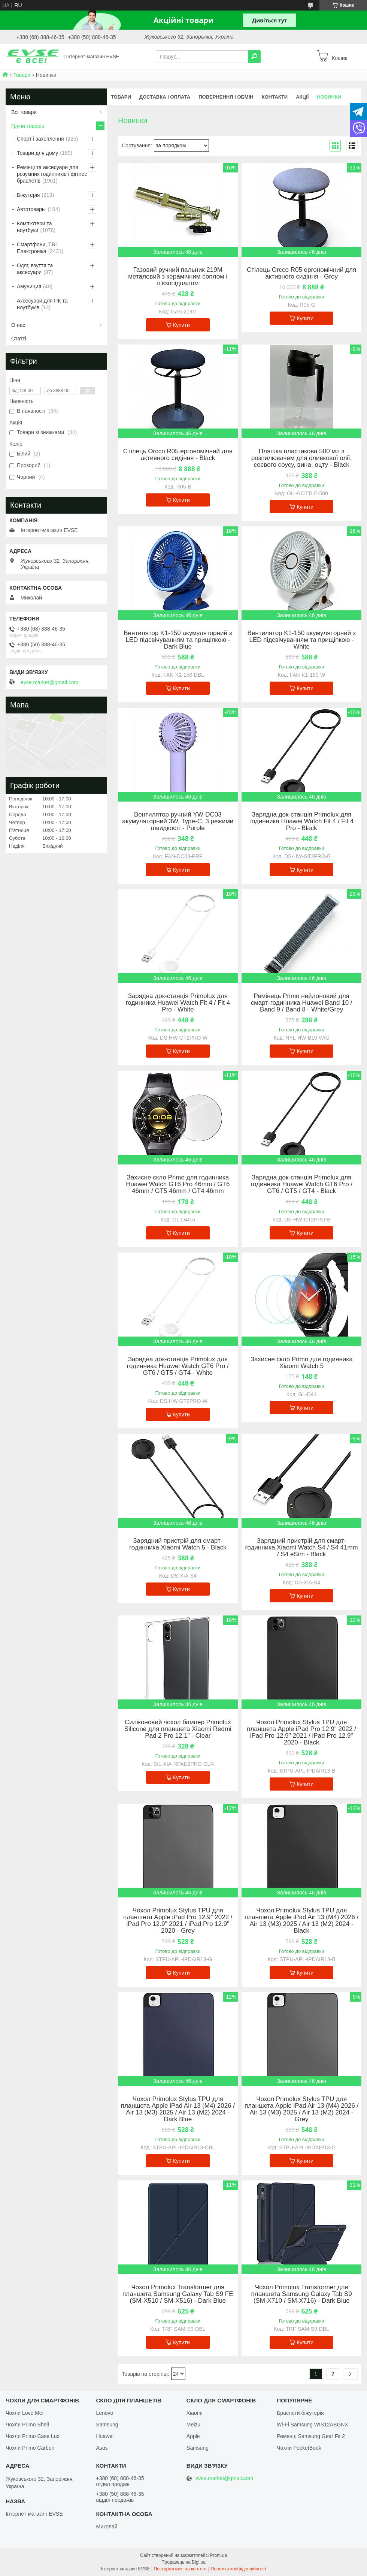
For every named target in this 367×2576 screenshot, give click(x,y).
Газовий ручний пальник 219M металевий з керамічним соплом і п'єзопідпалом (177, 277)
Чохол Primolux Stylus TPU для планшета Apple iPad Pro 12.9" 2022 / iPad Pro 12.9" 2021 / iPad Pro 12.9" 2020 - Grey (178, 1920)
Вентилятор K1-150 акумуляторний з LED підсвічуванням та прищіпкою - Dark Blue (178, 640)
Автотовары (31, 209)
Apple (193, 2436)
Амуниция (29, 286)
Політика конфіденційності (238, 2569)
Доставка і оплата (164, 97)
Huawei (104, 2436)
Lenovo (104, 2413)
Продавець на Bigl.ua (183, 2562)
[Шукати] (254, 56)
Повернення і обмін (226, 97)
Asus (101, 2448)
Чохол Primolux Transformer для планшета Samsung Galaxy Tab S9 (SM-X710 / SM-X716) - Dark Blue (301, 2294)
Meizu (193, 2425)
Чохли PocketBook (299, 2448)
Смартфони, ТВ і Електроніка (37, 247)
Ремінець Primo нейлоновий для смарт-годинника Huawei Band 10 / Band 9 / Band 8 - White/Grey (301, 1003)
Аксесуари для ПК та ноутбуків (42, 304)
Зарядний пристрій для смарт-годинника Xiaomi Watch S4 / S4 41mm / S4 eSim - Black (301, 1548)
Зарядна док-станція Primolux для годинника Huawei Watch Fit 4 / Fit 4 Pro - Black (301, 821)
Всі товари (24, 112)
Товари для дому (37, 153)
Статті (18, 339)
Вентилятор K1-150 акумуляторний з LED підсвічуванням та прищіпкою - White (301, 640)
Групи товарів (27, 126)
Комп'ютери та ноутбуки (34, 226)
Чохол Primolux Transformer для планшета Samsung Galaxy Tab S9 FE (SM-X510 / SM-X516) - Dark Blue (177, 2294)
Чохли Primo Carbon (30, 2448)
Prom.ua (218, 2555)
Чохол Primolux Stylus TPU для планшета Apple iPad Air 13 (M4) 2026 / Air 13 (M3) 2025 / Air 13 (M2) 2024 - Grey (301, 2109)
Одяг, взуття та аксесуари (35, 268)
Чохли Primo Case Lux (32, 2436)
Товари (21, 75)
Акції (302, 97)
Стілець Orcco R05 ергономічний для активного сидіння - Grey (301, 273)
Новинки (329, 97)
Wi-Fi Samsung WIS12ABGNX (312, 2425)
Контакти (275, 97)
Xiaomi (194, 2413)
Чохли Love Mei (24, 2413)
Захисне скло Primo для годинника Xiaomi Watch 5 (302, 1363)
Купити (181, 325)
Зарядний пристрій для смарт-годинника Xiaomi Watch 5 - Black (178, 1544)
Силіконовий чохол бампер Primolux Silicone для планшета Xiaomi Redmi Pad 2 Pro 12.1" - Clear (177, 1729)
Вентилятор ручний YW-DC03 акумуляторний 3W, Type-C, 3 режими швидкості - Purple (177, 821)
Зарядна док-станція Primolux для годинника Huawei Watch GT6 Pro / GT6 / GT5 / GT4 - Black (301, 1184)
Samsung (107, 2425)
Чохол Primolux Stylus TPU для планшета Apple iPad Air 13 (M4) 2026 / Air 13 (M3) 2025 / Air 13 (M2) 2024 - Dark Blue (178, 2109)
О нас (18, 325)
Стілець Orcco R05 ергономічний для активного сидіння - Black (178, 455)
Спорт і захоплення (40, 139)
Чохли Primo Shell (27, 2425)
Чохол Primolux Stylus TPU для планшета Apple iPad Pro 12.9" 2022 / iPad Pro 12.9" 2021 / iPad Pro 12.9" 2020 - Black (301, 1732)
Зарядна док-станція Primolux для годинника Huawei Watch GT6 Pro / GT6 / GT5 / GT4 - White (178, 1366)
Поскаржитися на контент (180, 2569)
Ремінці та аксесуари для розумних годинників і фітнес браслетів (52, 174)
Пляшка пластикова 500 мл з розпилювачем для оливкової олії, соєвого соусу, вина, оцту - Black (301, 458)
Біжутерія (28, 195)
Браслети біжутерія (300, 2413)
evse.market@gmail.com (49, 682)
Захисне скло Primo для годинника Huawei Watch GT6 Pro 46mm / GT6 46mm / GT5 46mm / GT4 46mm (178, 1184)
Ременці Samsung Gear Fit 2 (311, 2436)
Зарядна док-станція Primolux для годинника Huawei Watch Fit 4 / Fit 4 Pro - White (178, 1003)
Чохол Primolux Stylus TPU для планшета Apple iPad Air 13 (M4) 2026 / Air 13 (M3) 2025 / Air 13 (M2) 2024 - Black (301, 1920)
